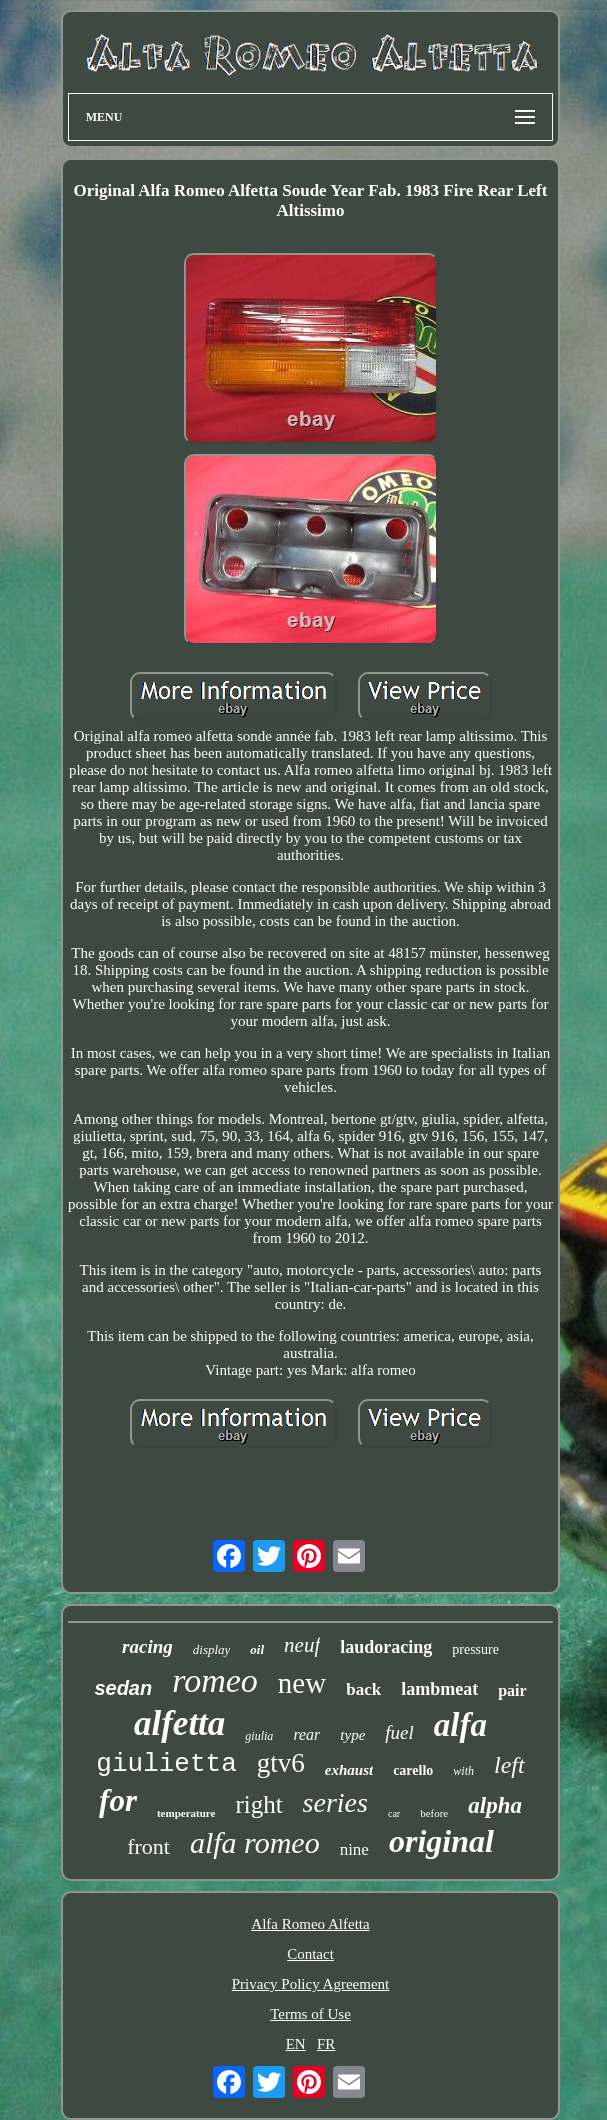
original (441, 1841)
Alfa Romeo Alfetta (310, 1924)
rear (306, 1734)
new (302, 1683)
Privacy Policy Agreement (310, 1984)
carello (413, 1770)
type (352, 1735)
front (148, 1846)
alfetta (179, 1723)
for (118, 1800)
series (335, 1802)
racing (147, 1646)
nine (354, 1849)
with (463, 1771)
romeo (215, 1680)
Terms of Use (310, 2014)
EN (296, 2044)
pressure (475, 1649)
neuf (302, 1645)
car (394, 1813)
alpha (495, 1805)
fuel (399, 1732)
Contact (310, 1954)
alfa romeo (255, 1842)
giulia (259, 1736)
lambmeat (439, 1689)
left (509, 1765)
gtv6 (281, 1763)
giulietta (166, 1764)
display (212, 1649)
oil (257, 1649)
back (363, 1689)
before (434, 1813)
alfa (460, 1725)
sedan (123, 1688)
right (258, 1804)
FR (326, 2044)
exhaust (349, 1770)
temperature (186, 1813)
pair (512, 1690)
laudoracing (386, 1647)
